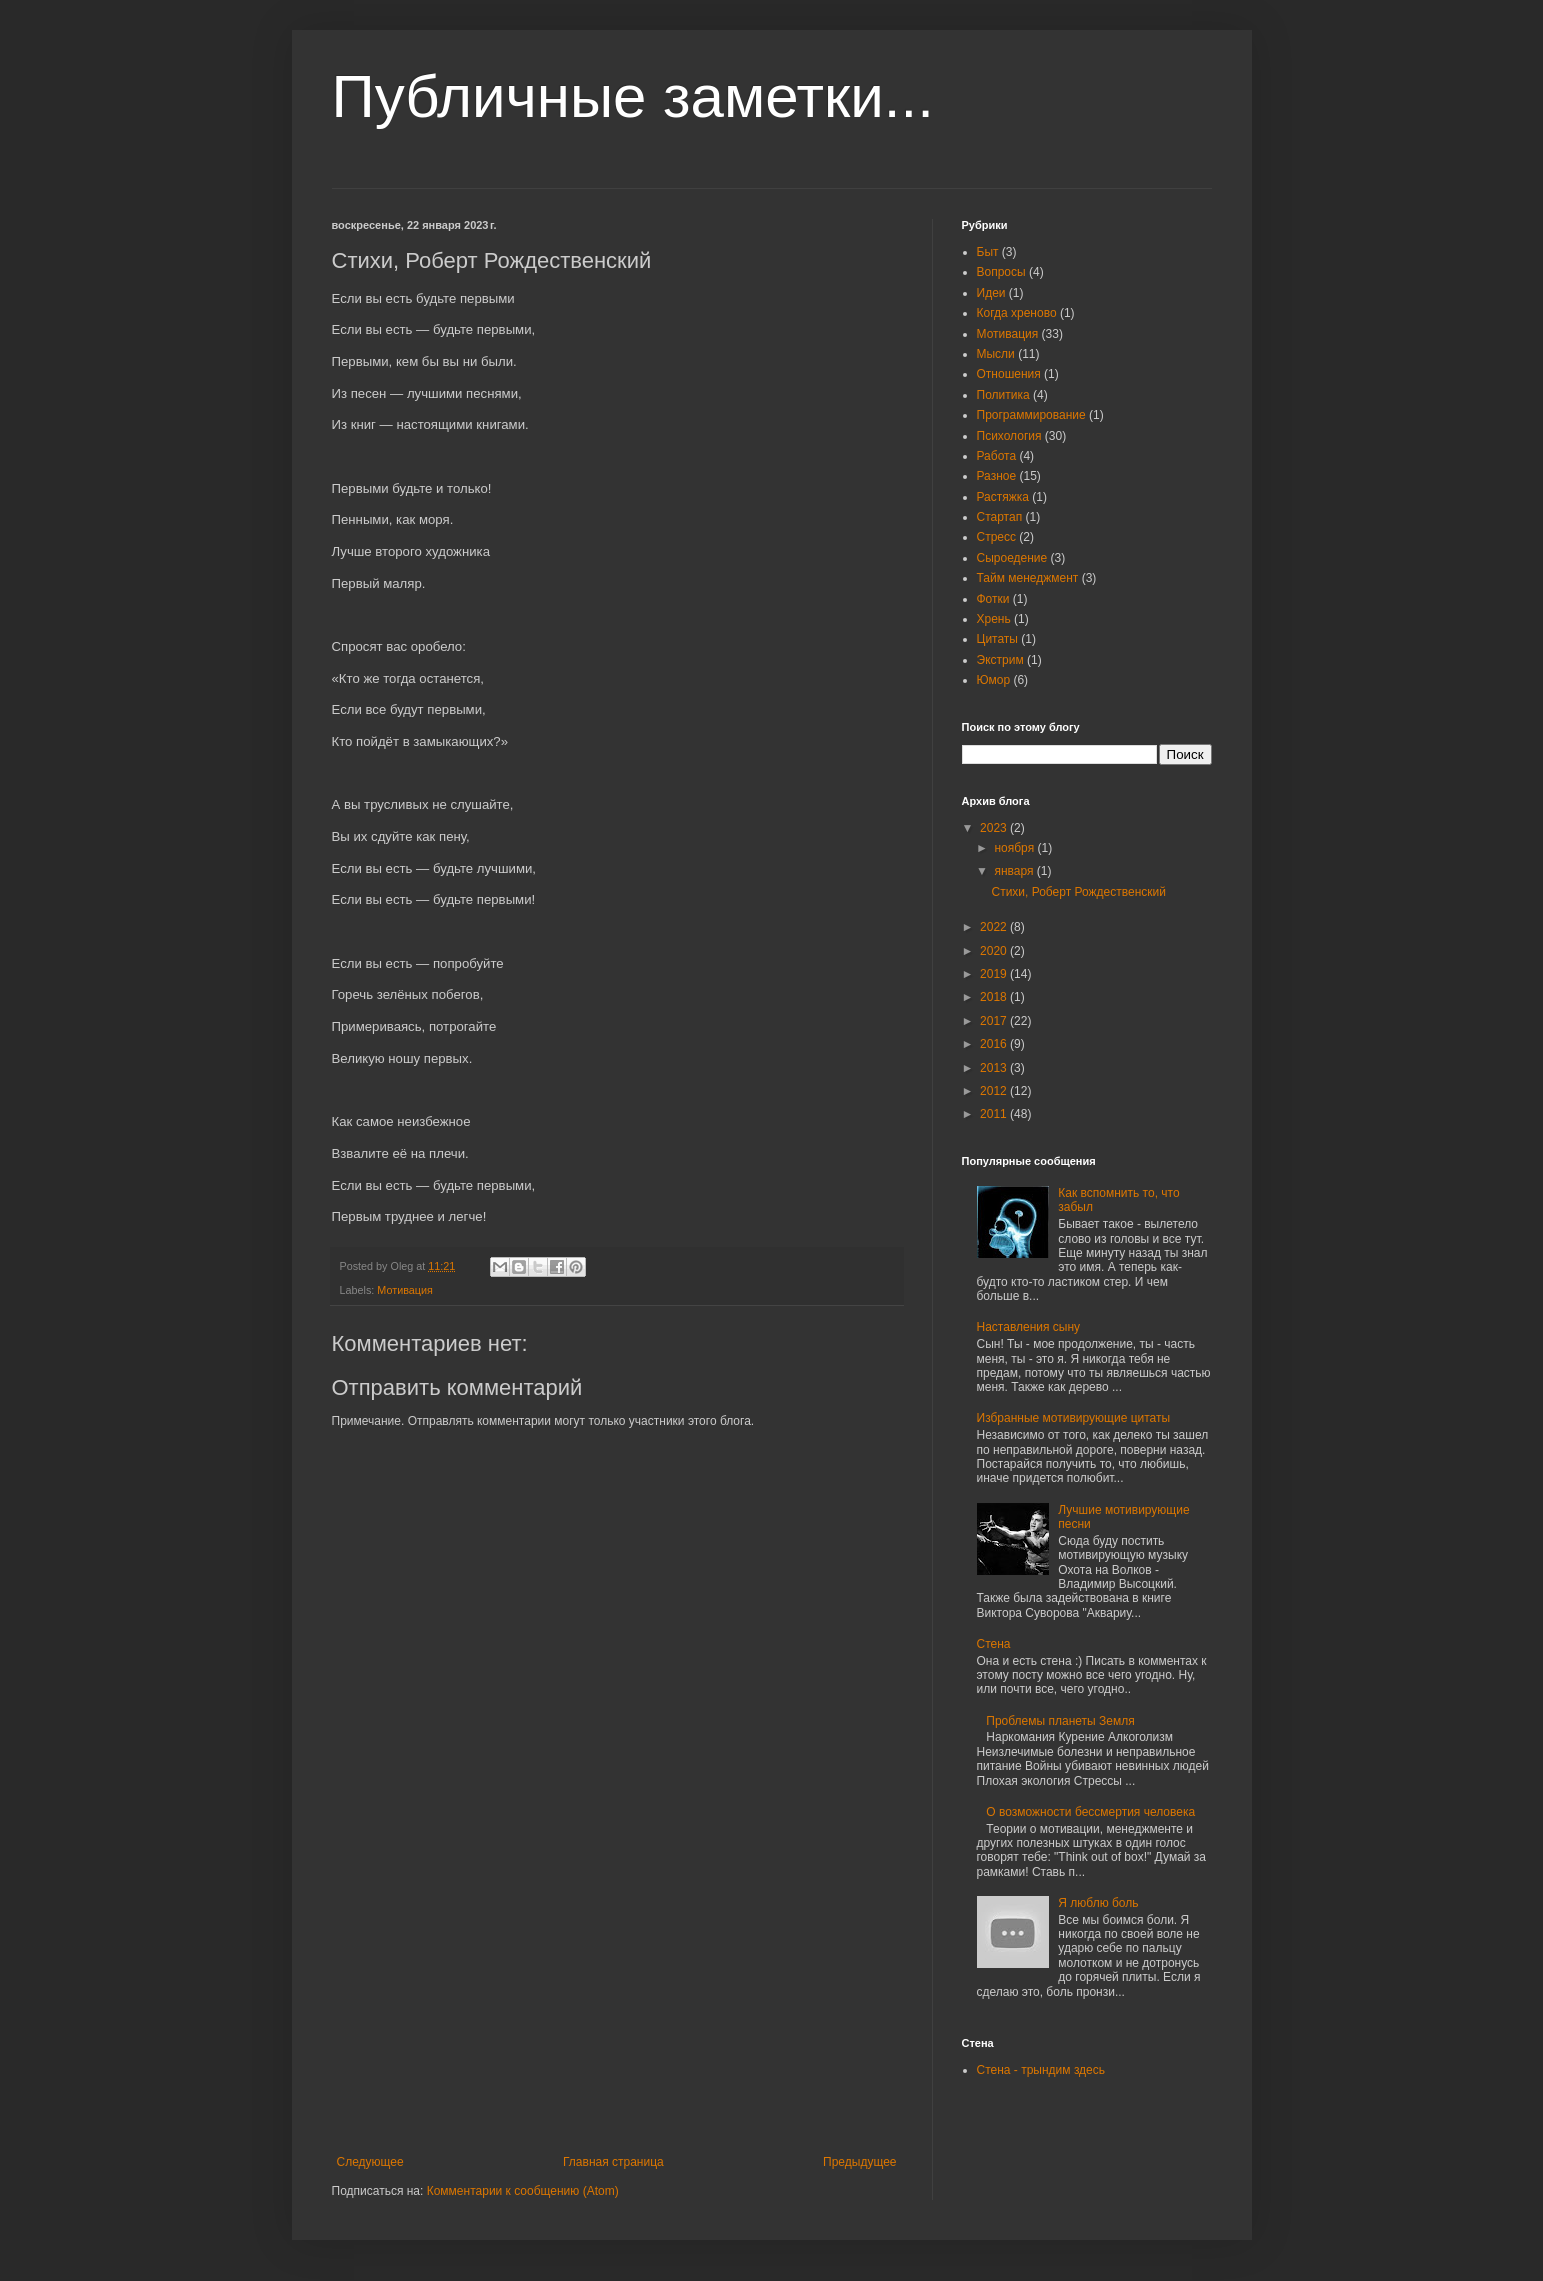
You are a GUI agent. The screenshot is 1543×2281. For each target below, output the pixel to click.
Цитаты (997, 639)
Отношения (1009, 374)
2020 (995, 951)
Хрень (994, 619)
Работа (997, 456)
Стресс (997, 537)
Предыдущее (859, 2162)
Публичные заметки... (633, 96)
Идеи (991, 293)
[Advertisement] (617, 2005)
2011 (995, 1114)
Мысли (996, 354)
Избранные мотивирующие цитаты (1074, 1418)
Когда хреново (1017, 313)
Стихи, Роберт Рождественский (1078, 892)
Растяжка (1003, 497)
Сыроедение (1012, 558)
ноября (1015, 848)
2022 (995, 927)
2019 (995, 974)
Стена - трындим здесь (1041, 2070)
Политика (1003, 395)
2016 (995, 1044)
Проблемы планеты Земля (1060, 1721)
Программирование (1031, 415)
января (1015, 871)
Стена (994, 1644)
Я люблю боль (1098, 1903)
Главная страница (613, 2162)
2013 (995, 1068)
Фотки (993, 599)
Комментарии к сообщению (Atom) (523, 2191)
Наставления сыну (1029, 1327)
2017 (995, 1021)
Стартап (1000, 517)
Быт (988, 252)
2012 (995, 1091)
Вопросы (1001, 272)
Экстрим (1000, 660)
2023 (995, 828)
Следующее (370, 2162)
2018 (995, 997)
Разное (997, 476)
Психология (1009, 436)
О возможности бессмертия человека (1090, 1812)
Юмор (994, 680)
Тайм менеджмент (1028, 578)
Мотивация (405, 1290)
